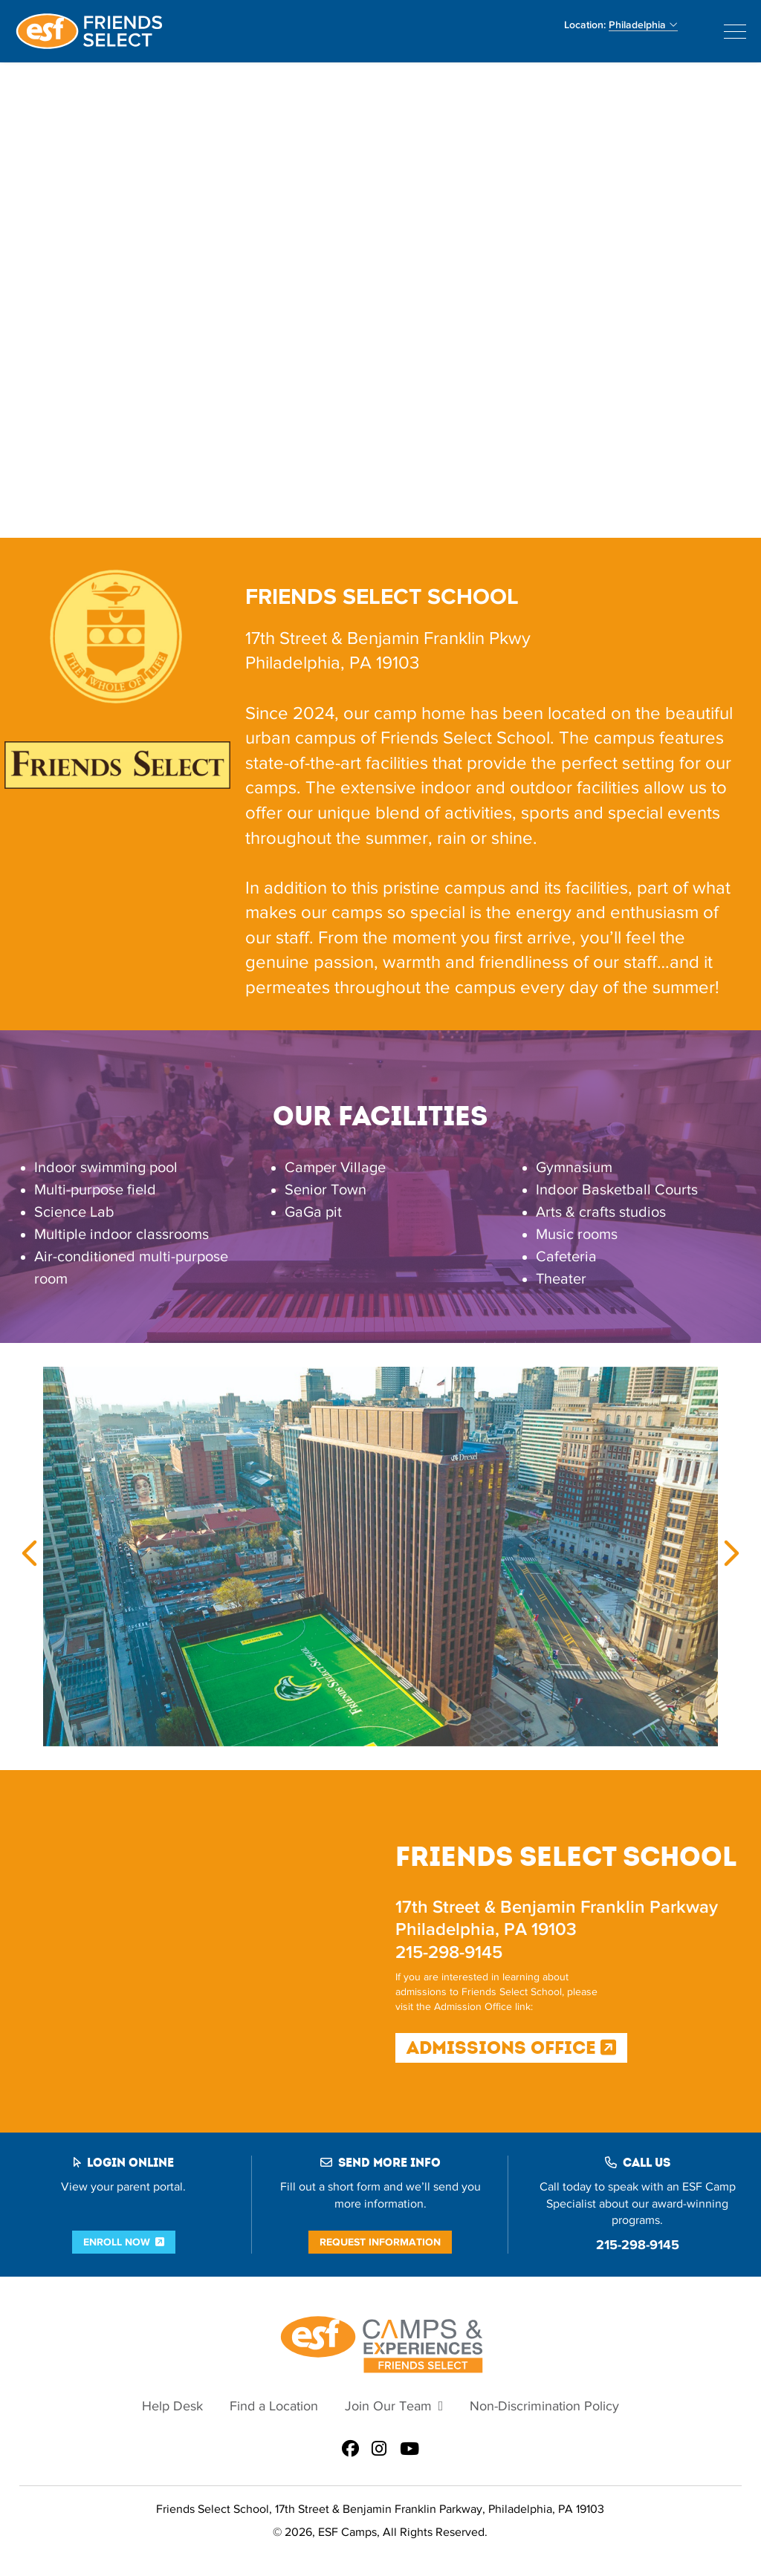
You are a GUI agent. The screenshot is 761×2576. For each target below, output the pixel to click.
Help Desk (172, 2406)
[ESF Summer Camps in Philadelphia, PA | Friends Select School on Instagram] (379, 2450)
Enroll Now (116, 2242)
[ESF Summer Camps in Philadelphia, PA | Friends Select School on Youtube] (409, 2450)
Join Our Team (388, 2406)
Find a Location (274, 2406)
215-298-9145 (637, 2245)
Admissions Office (511, 2047)
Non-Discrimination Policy (544, 2406)
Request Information (380, 2242)
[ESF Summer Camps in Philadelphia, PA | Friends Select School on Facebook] (350, 2450)
